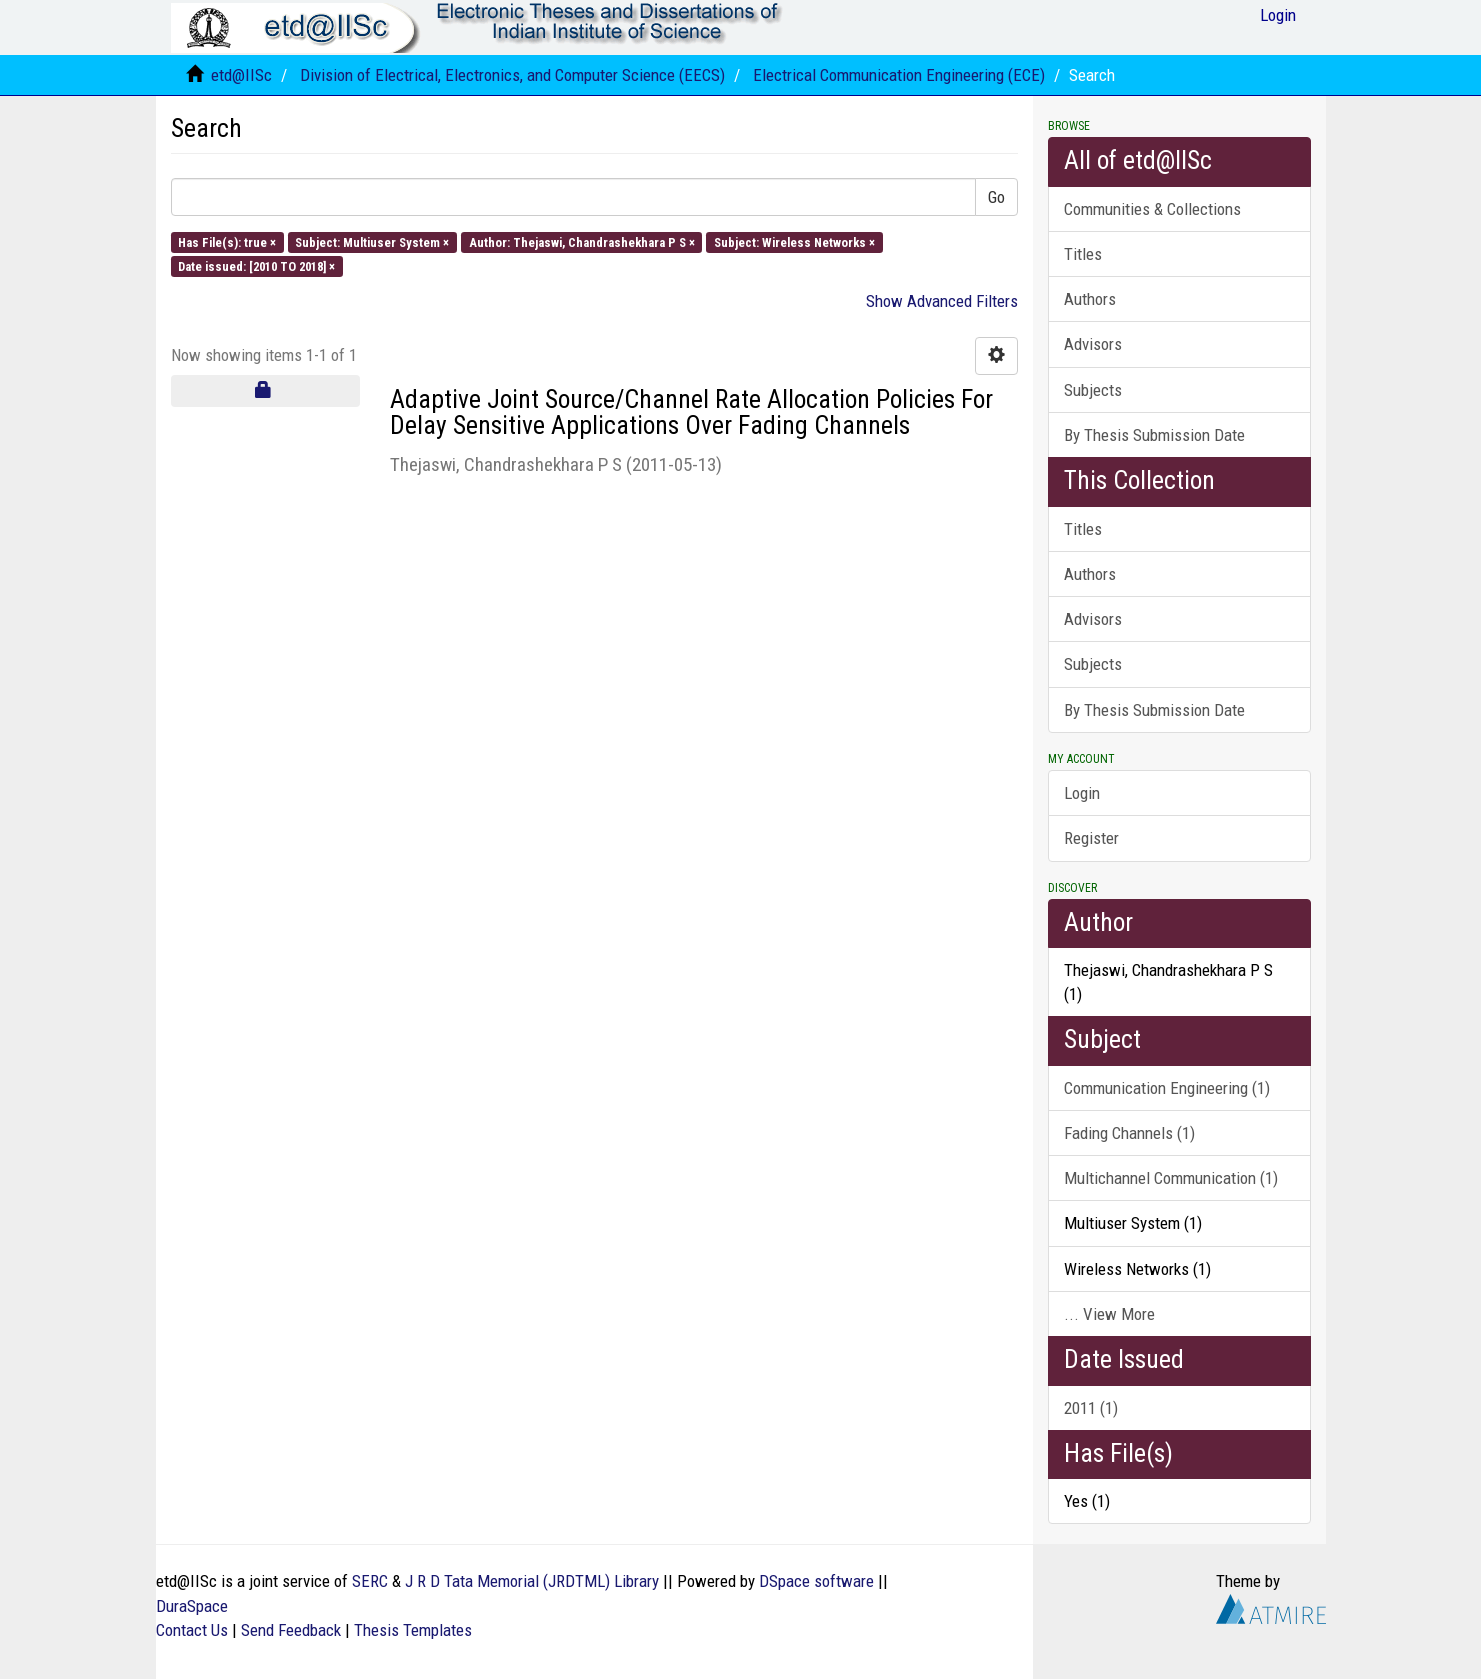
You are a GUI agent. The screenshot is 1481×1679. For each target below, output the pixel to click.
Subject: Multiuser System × (372, 241)
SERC (370, 1581)
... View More (1109, 1314)
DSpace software (816, 1581)
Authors (1090, 299)
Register (1091, 838)
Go (996, 197)
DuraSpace (192, 1606)
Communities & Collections (1152, 209)
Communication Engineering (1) (1167, 1088)
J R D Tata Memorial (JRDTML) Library (532, 1581)
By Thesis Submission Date (1154, 435)
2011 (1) (1091, 1408)
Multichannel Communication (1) (1171, 1178)
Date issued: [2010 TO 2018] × (256, 265)
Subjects (1093, 390)
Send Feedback (291, 1630)
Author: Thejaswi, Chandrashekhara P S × (582, 241)
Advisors (1093, 344)
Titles (1083, 254)
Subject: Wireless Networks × (794, 241)
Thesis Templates (413, 1630)
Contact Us (192, 1630)
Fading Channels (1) (1129, 1133)
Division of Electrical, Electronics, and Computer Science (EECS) (512, 75)
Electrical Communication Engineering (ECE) (899, 75)
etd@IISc (241, 75)
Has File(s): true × (227, 241)
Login (1082, 793)
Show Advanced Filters (942, 301)
